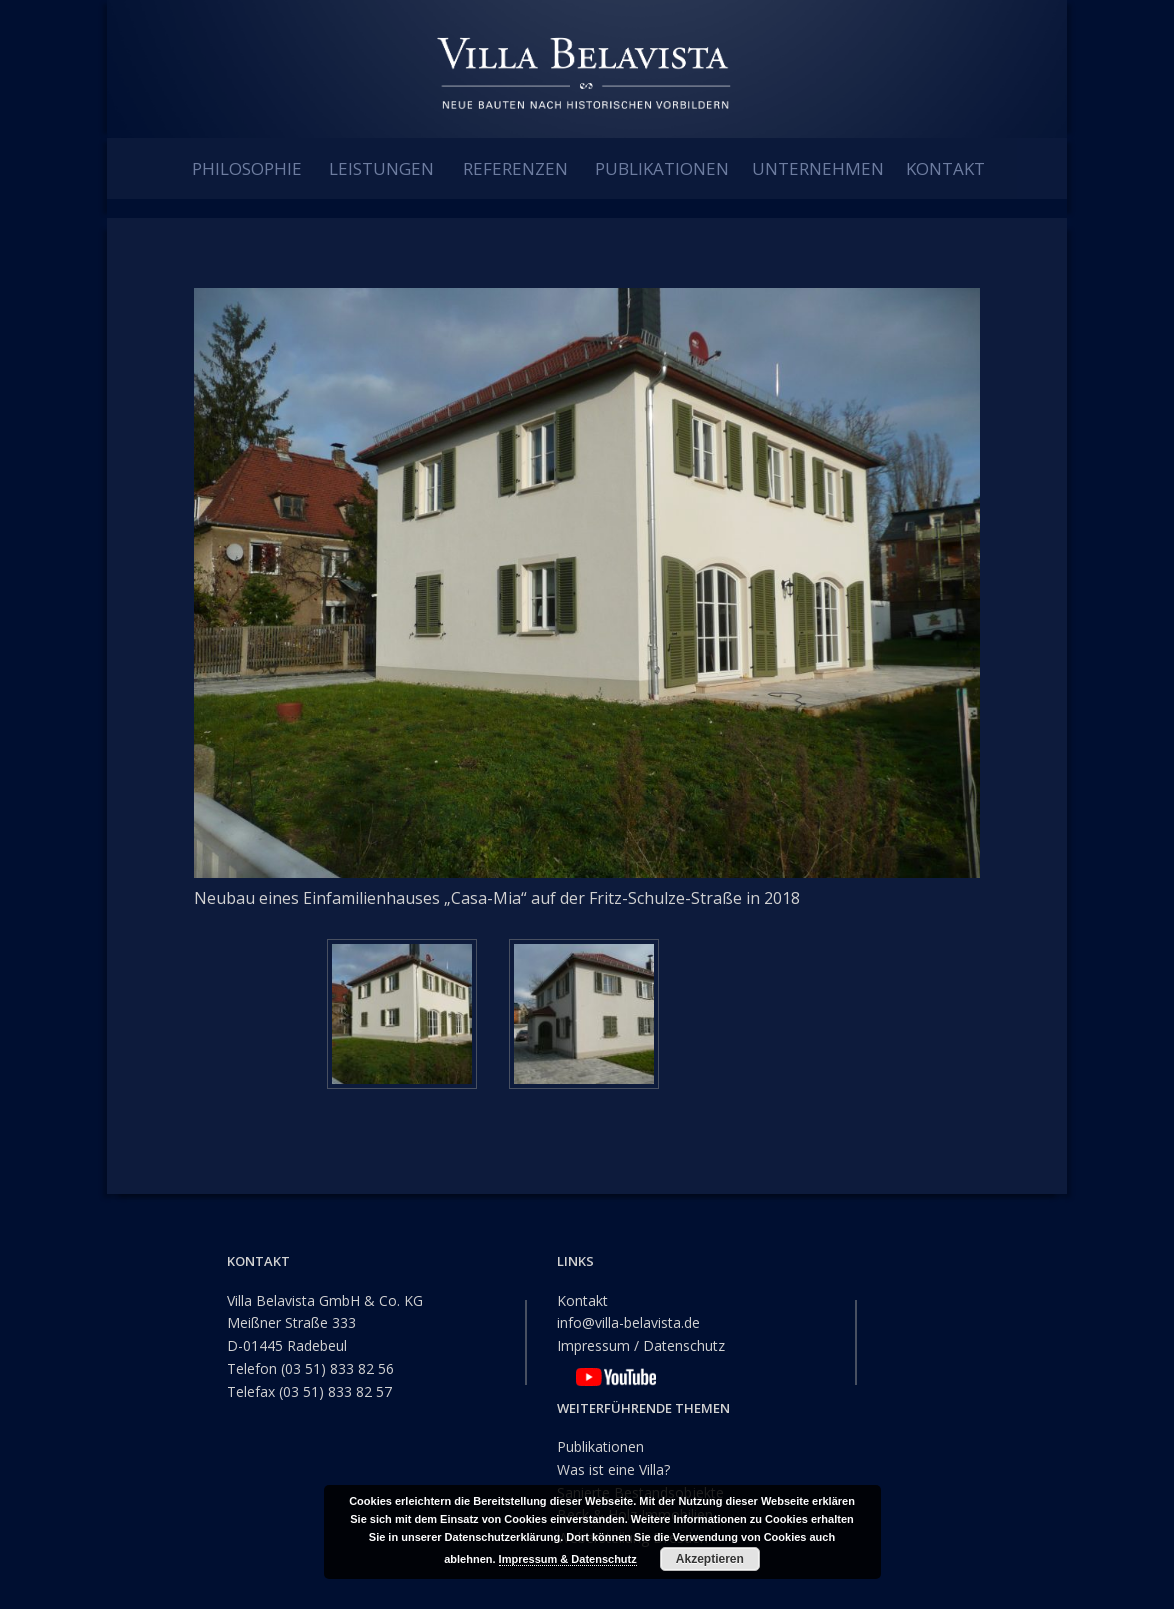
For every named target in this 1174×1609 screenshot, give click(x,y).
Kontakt (582, 1299)
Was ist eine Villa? (613, 1468)
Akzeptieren (710, 1559)
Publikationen (600, 1446)
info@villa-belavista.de (628, 1322)
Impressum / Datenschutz (641, 1345)
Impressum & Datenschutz (568, 1559)
